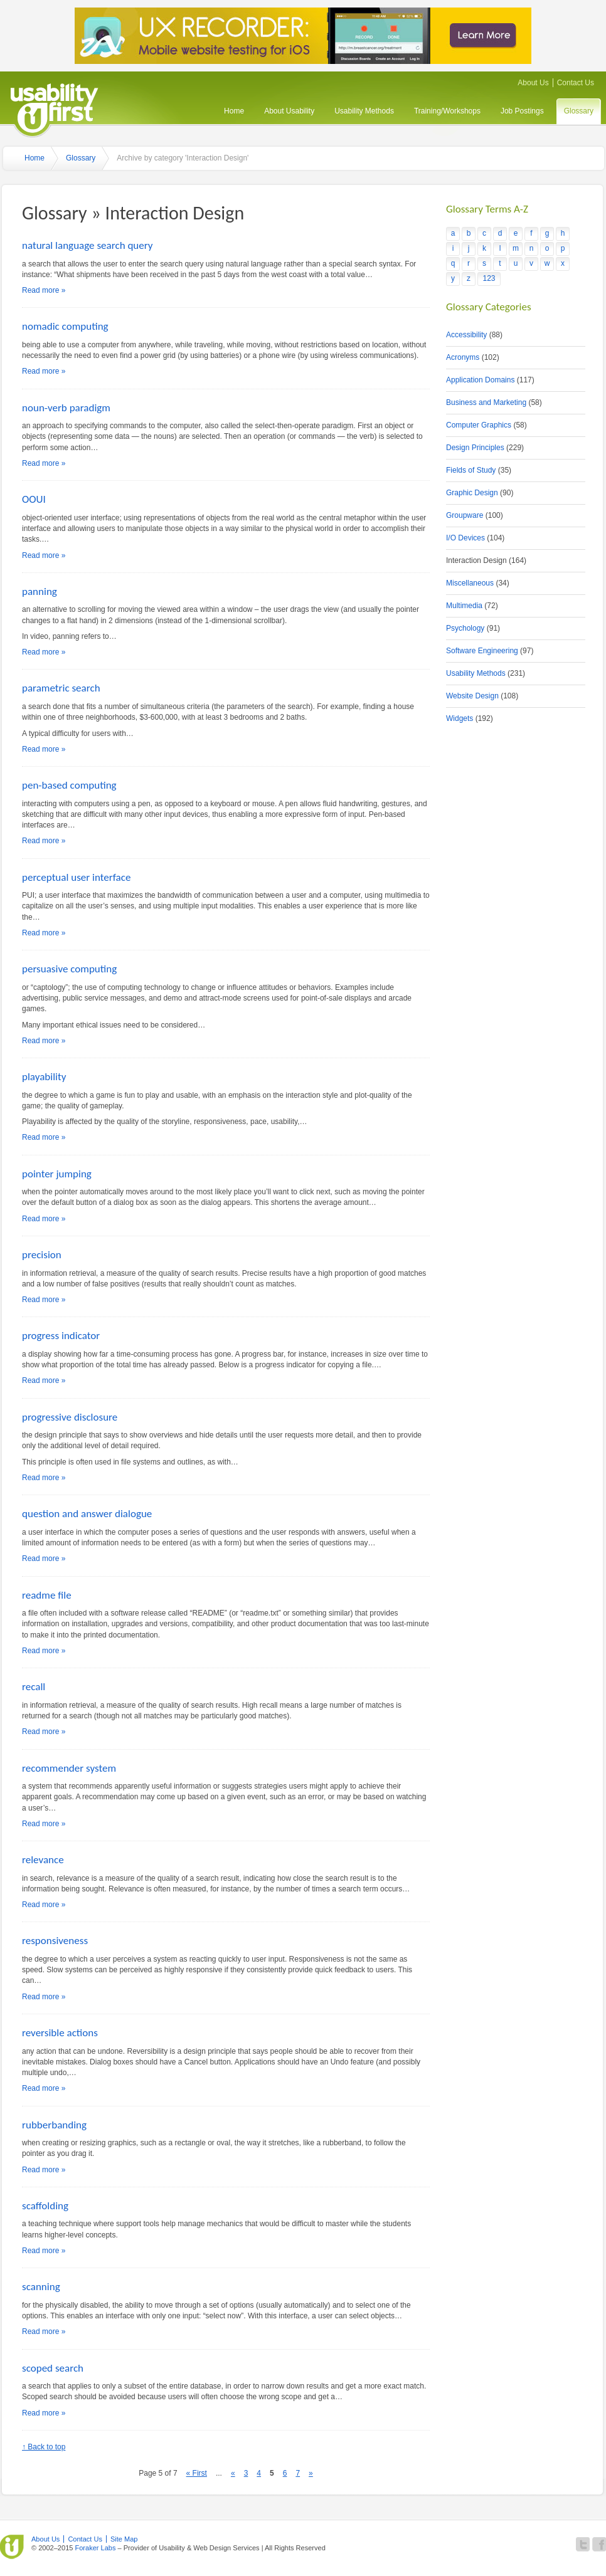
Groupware (464, 515)
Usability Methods (364, 111)
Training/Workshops (447, 111)
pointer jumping (57, 1173)
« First (196, 2473)
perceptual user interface (76, 877)
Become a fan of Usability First (599, 2544)
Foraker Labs (95, 2548)
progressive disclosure (69, 1417)
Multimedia (464, 605)
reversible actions (60, 2032)
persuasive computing (69, 968)
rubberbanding (54, 2125)
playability (44, 1076)
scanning (41, 2286)
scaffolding (45, 2205)
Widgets (459, 718)
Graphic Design (472, 492)
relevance (43, 1859)
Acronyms (462, 357)
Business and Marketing (486, 402)
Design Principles (475, 447)
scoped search (52, 2368)
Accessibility (466, 334)
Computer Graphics (478, 425)
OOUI (34, 499)
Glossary (578, 111)
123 (488, 278)
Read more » (43, 290)
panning (39, 591)
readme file (47, 1595)
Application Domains (480, 380)
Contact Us (575, 82)
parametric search (61, 688)
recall (33, 1686)
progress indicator (61, 1335)
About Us (533, 82)
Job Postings (522, 111)
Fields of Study (471, 470)
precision (41, 1254)
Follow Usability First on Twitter (583, 2544)
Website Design (472, 695)
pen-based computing (69, 785)
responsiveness (55, 1940)
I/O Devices (465, 538)
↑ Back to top (43, 2446)
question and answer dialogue (87, 1513)
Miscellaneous (470, 583)
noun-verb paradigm (66, 407)
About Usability (289, 111)
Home (234, 111)
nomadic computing (65, 326)
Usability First (54, 108)
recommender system (69, 1768)
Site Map (124, 2539)
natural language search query (87, 245)
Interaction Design (476, 560)
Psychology (465, 628)
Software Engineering (482, 650)
